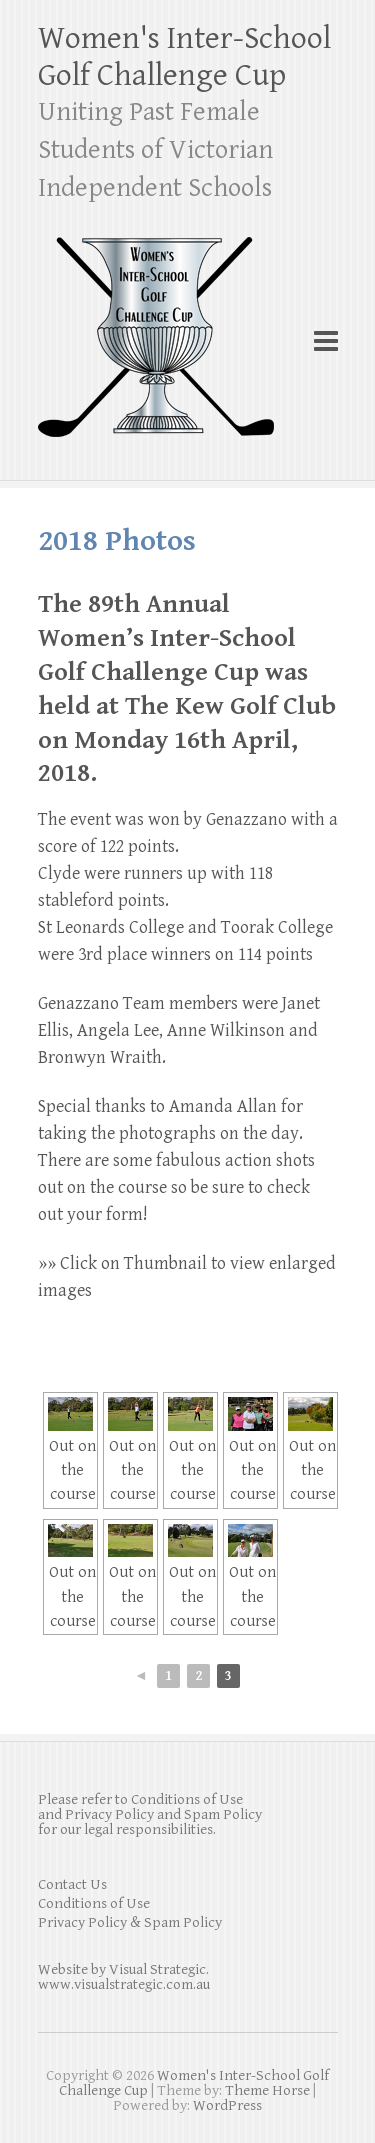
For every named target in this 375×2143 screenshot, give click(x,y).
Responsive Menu (326, 341)
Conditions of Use (94, 1903)
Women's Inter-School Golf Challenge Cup (184, 57)
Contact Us (72, 1884)
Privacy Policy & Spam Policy (130, 1922)
